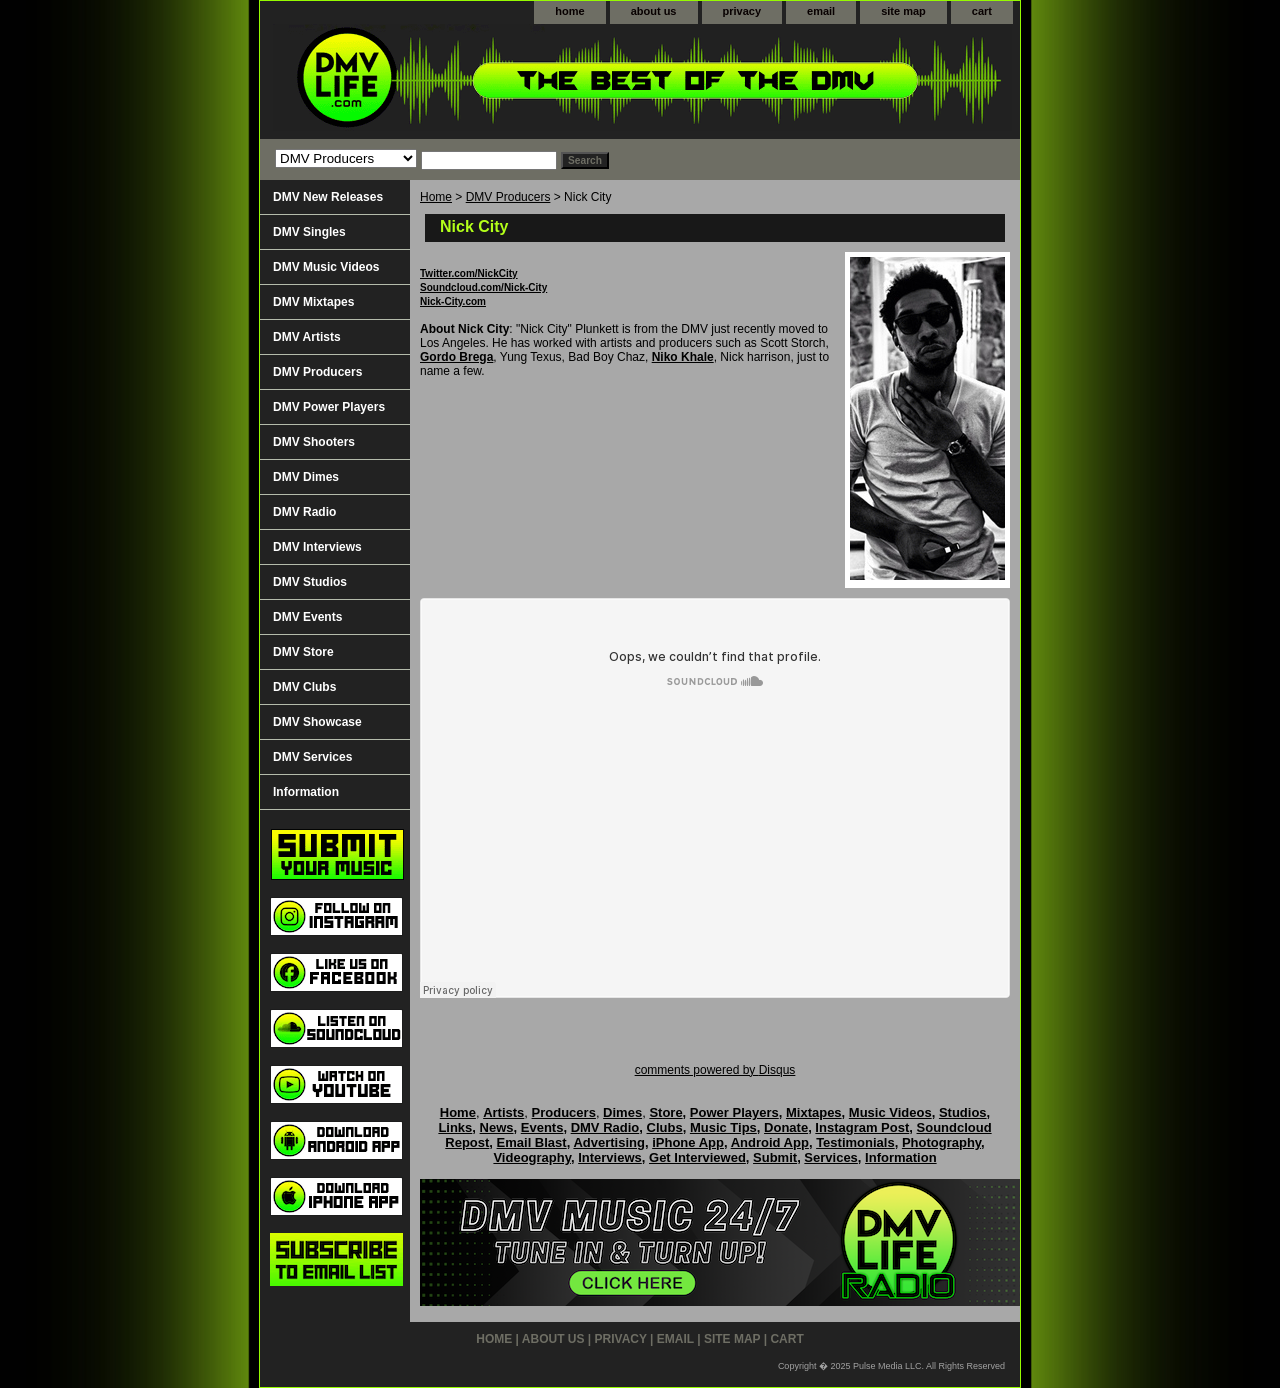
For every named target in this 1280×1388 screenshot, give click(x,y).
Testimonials (855, 1142)
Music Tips (723, 1127)
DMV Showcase (317, 722)
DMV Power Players (329, 407)
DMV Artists (307, 337)
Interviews (610, 1157)
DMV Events (307, 617)
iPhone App (688, 1142)
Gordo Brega (456, 357)
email (821, 11)
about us (654, 11)
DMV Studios (310, 582)
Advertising (609, 1142)
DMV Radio (304, 512)
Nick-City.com (453, 301)
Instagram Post (862, 1127)
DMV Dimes (306, 477)
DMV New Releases (328, 197)
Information (306, 792)
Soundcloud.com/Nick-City (483, 287)
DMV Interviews (317, 547)
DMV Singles (309, 232)
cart (982, 11)
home (569, 11)
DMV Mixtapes (313, 302)
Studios (963, 1112)
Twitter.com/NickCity (469, 273)
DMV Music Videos (326, 267)
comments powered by (715, 1070)
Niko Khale (683, 357)
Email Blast (532, 1142)
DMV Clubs (304, 687)
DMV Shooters (314, 442)
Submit (775, 1157)
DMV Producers (508, 197)
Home (436, 197)
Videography (532, 1157)
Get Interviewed (697, 1157)
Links (455, 1127)
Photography (941, 1142)
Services (831, 1157)
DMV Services (312, 757)
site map (903, 11)
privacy (742, 11)
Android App (770, 1142)
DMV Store (303, 652)
